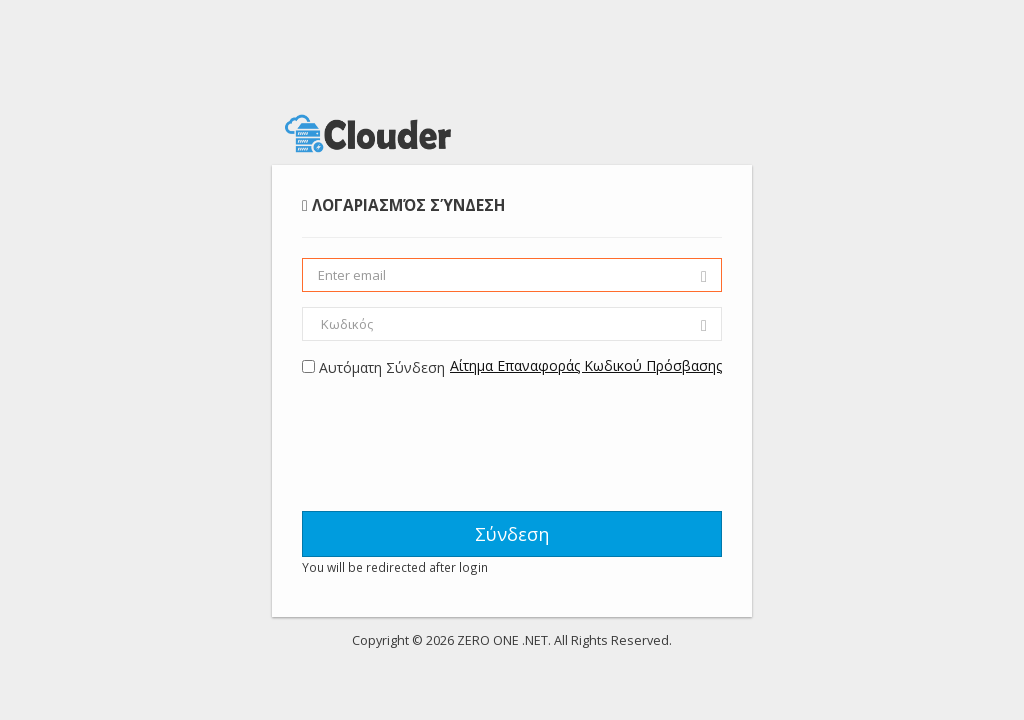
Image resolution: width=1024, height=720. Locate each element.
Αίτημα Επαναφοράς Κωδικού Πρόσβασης (586, 365)
